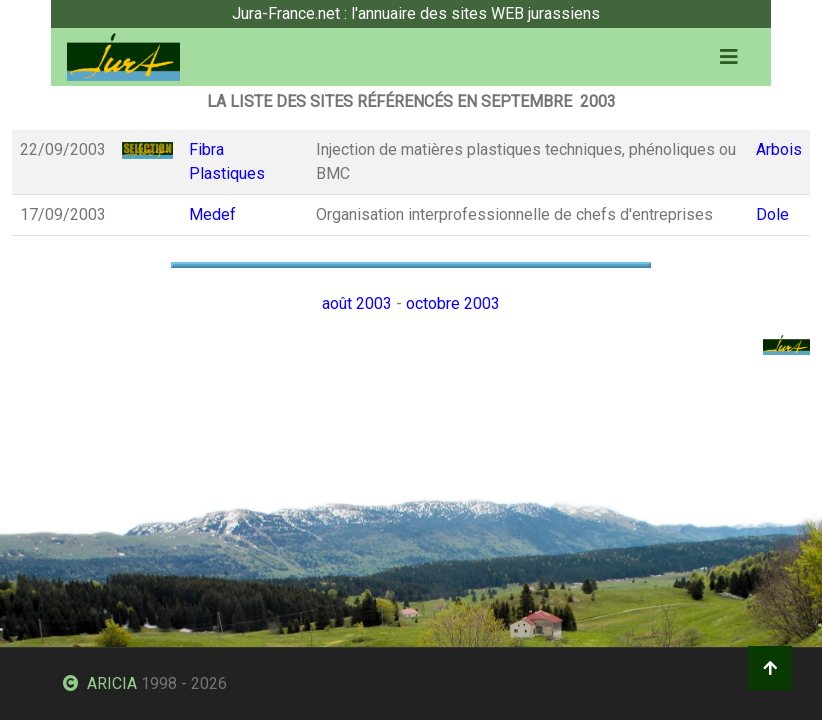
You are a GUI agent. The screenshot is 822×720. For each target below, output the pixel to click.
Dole (772, 214)
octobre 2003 (453, 303)
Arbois (779, 149)
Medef (212, 214)
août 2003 (357, 303)
